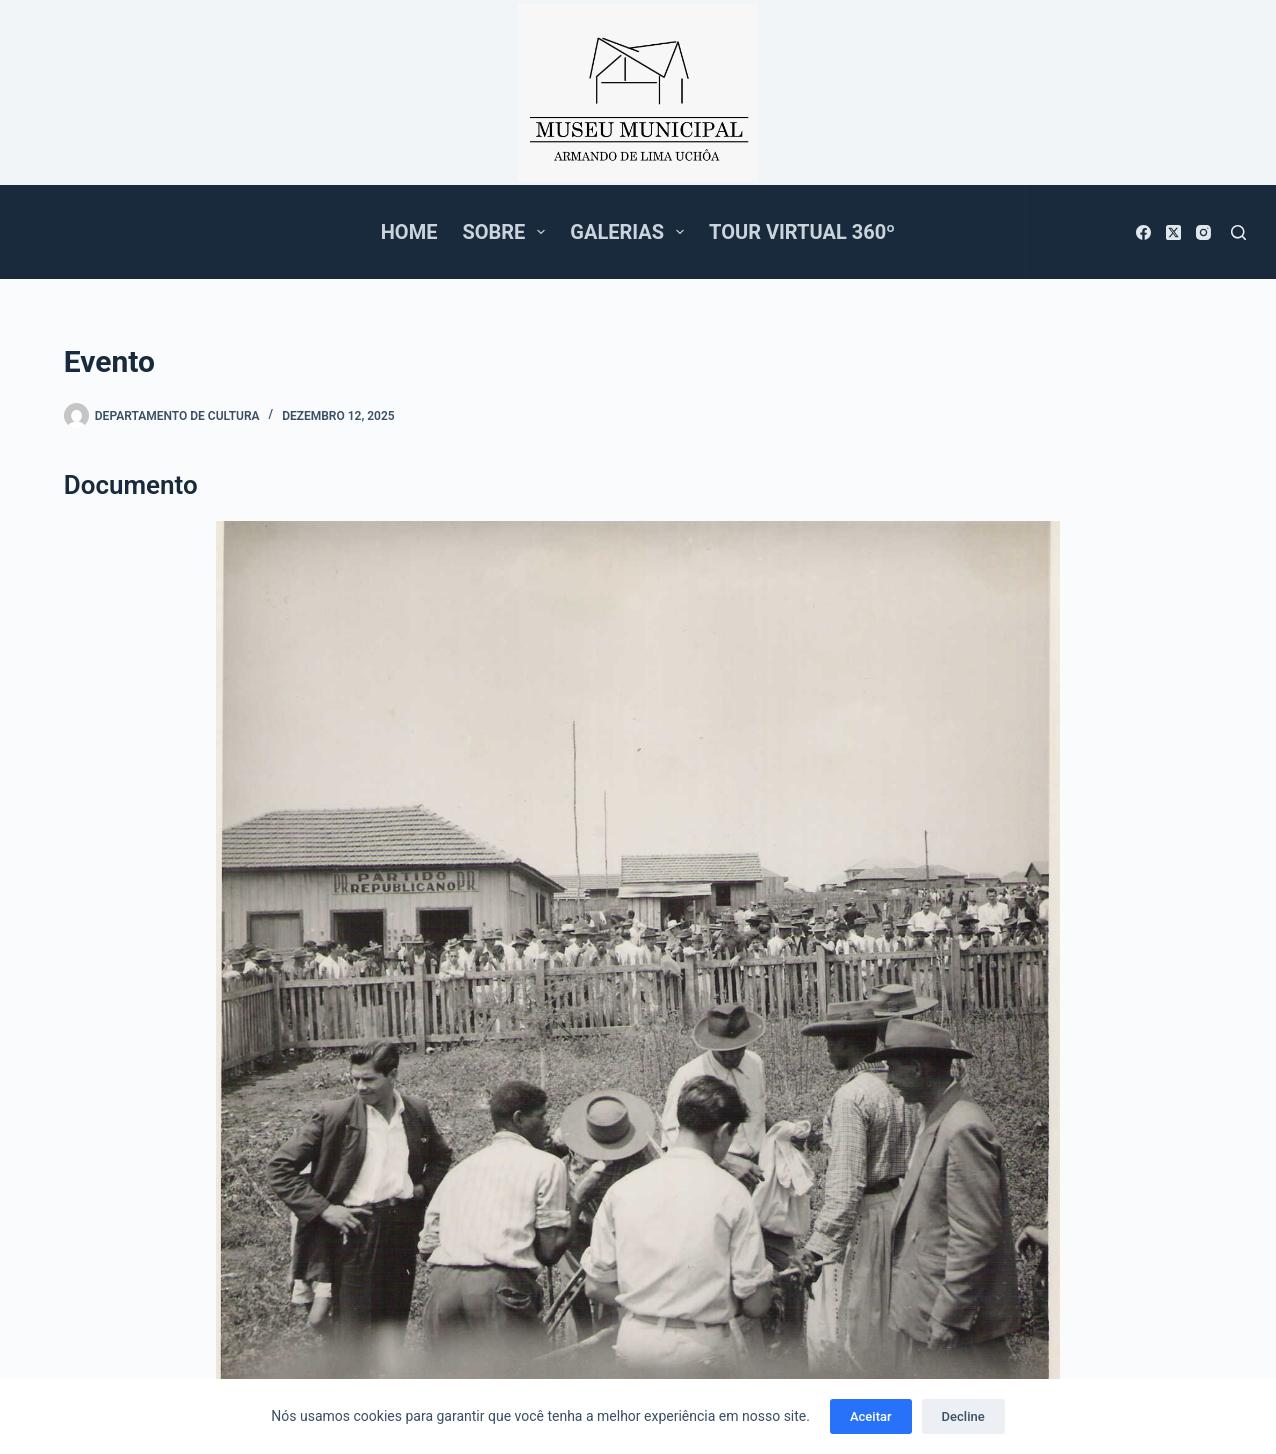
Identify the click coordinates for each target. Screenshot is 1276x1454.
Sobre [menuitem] (507, 232)
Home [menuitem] (409, 232)
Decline (963, 1416)
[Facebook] (1143, 232)
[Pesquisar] (1238, 232)
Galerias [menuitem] (631, 232)
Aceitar (871, 1416)
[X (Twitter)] (1173, 232)
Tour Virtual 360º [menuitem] (802, 232)
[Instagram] (1203, 232)
